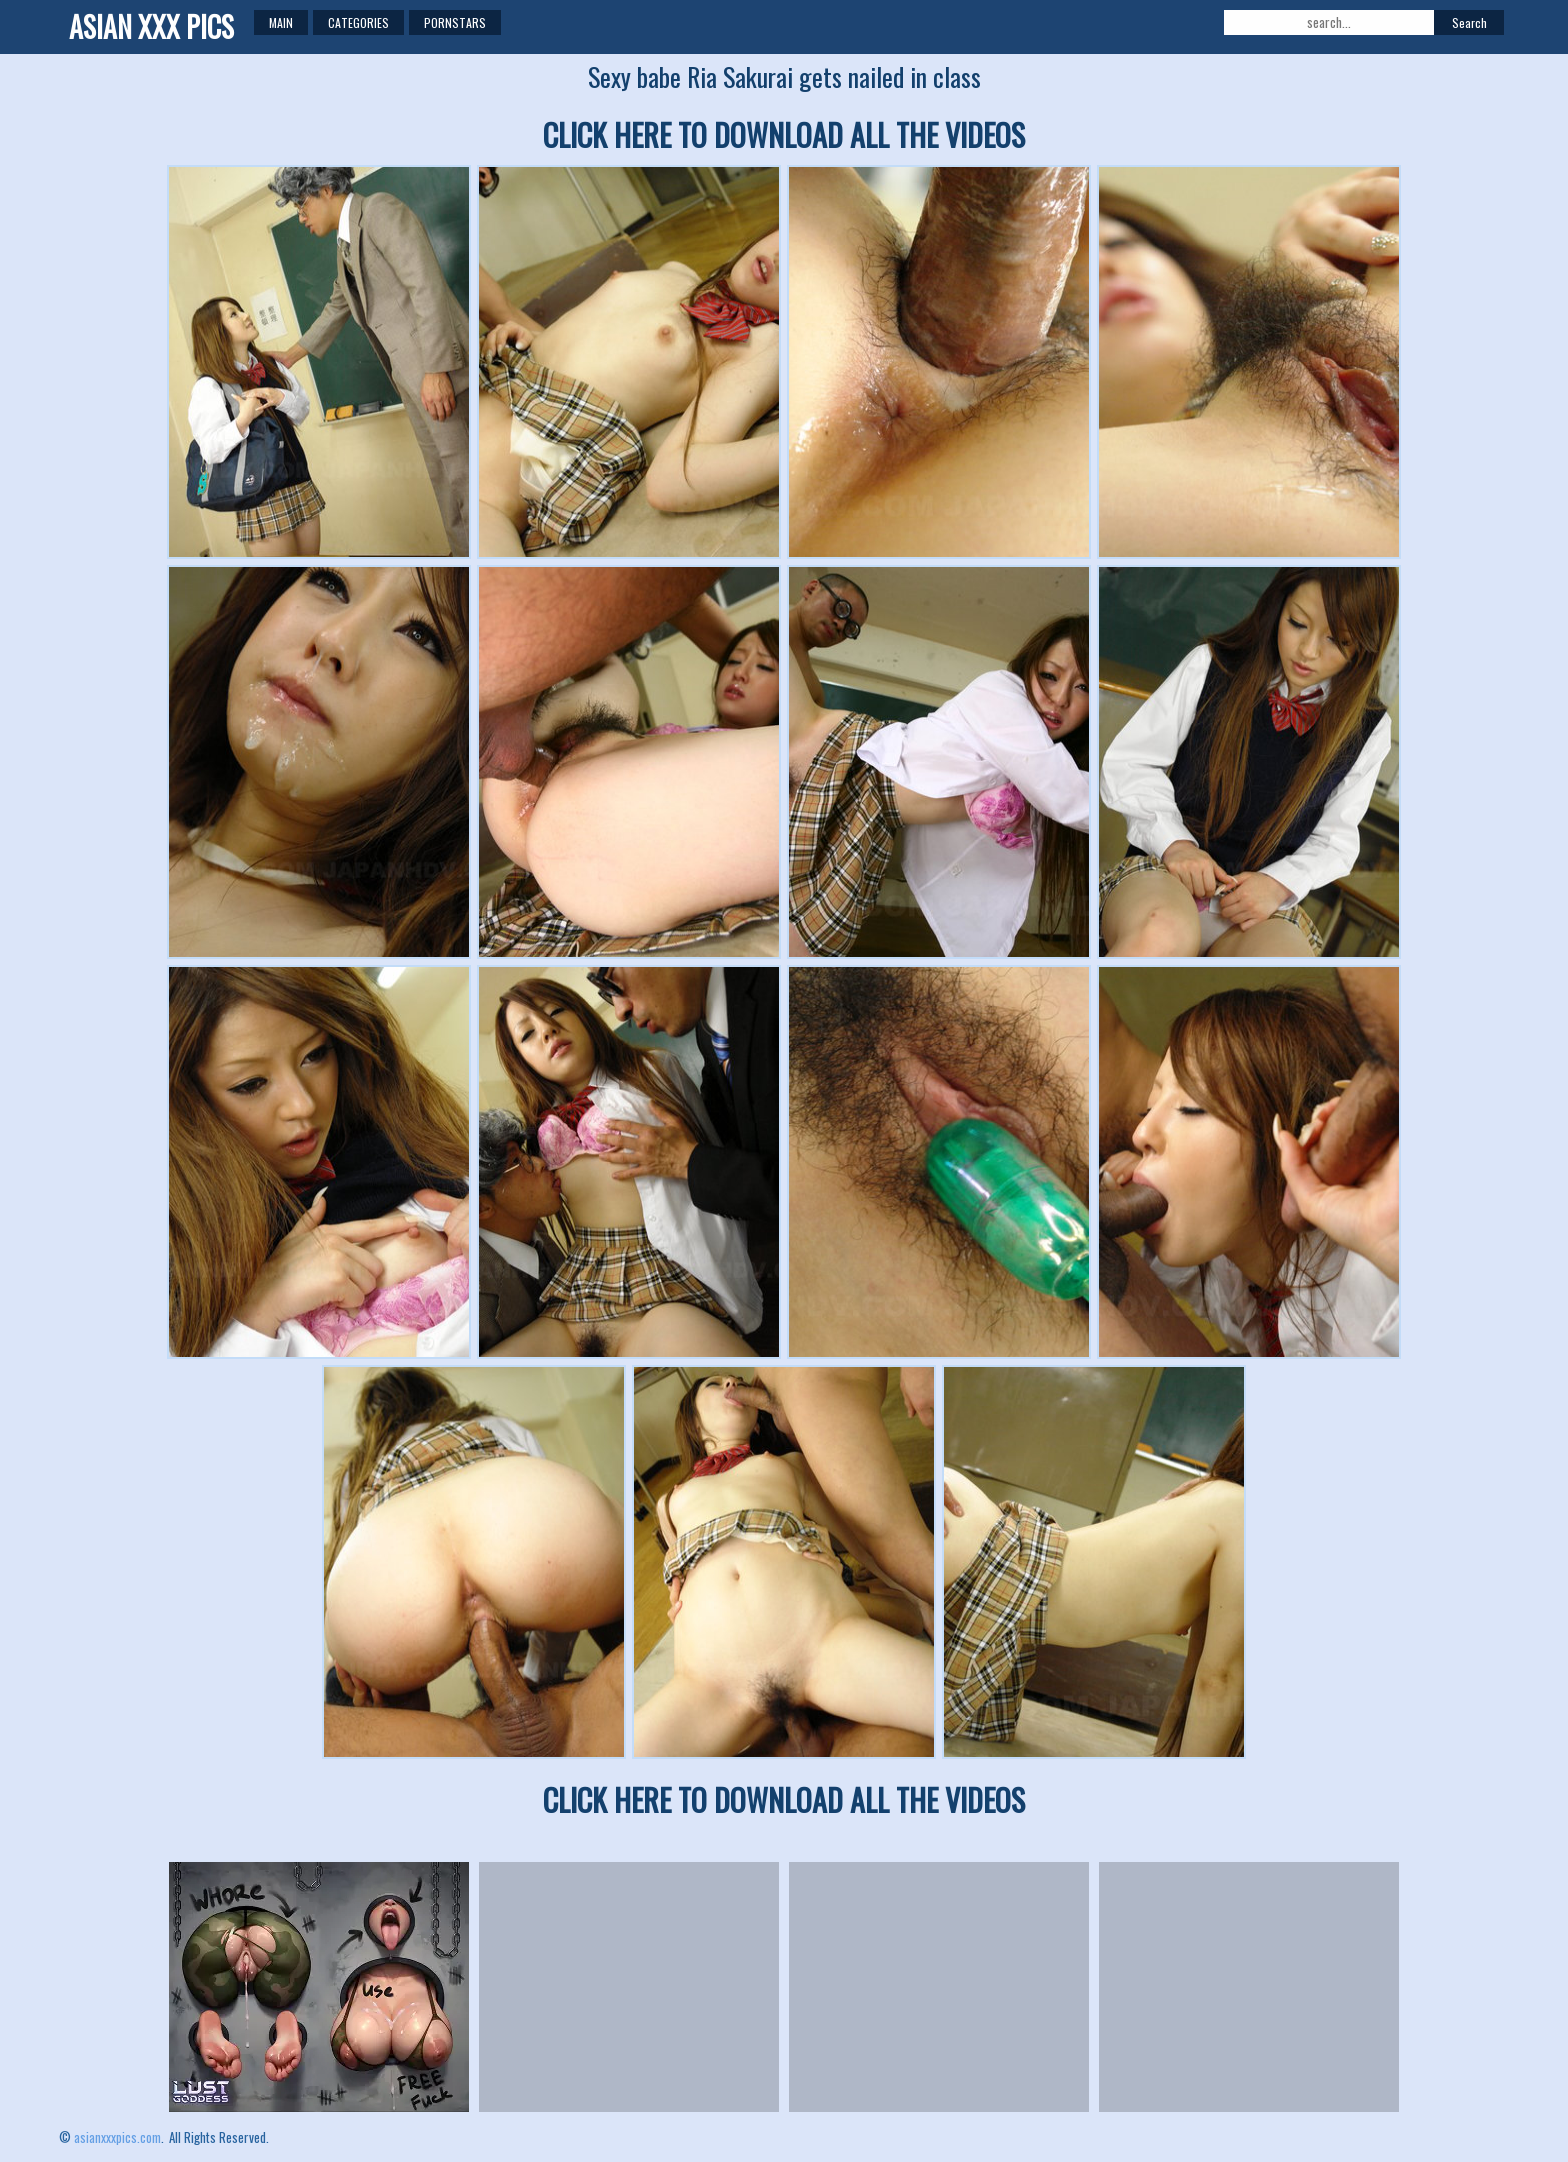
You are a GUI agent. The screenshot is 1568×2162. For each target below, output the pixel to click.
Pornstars (455, 22)
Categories (358, 22)
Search (1469, 22)
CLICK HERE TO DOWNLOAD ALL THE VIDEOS (784, 134)
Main (281, 22)
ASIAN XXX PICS (151, 26)
